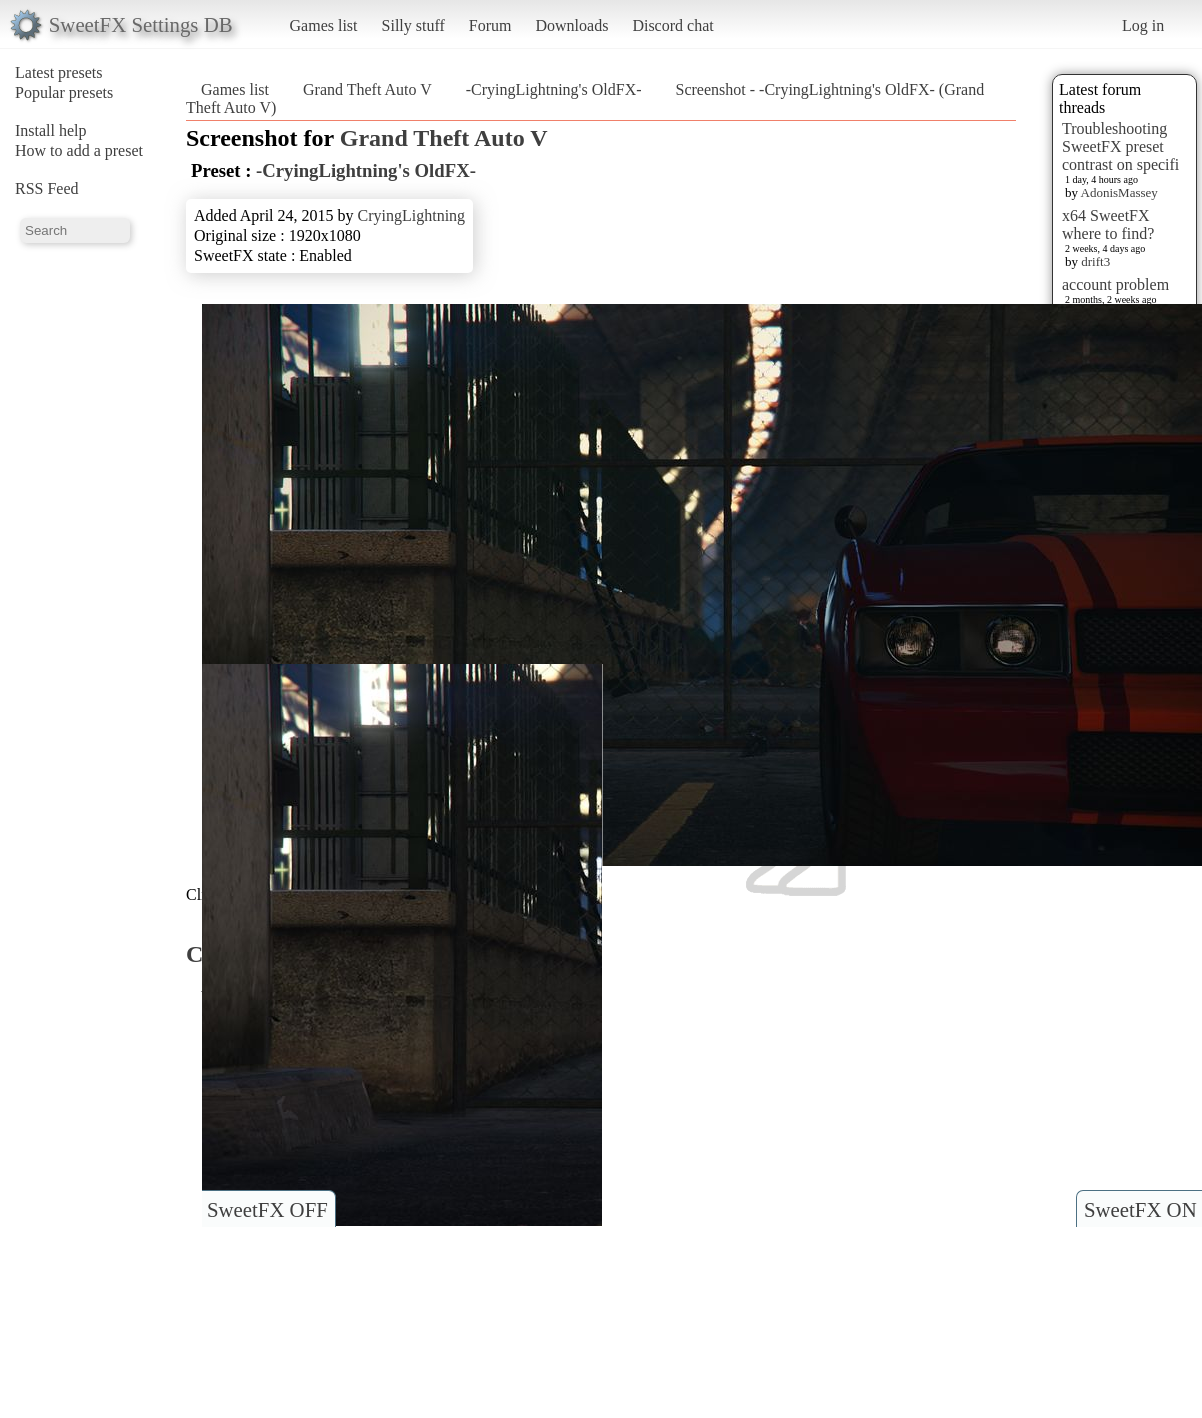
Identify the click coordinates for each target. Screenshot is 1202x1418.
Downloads (571, 25)
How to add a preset (79, 150)
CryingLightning (412, 215)
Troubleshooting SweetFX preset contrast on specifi (1120, 146)
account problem (1115, 284)
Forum (490, 25)
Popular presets (64, 92)
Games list (324, 25)
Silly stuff (413, 25)
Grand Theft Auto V (367, 89)
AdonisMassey (1119, 192)
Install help (51, 130)
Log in (1143, 25)
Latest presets (59, 72)
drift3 (1095, 261)
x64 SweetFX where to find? (1108, 224)
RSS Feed (47, 188)
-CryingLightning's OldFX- (554, 89)
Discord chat (672, 25)
